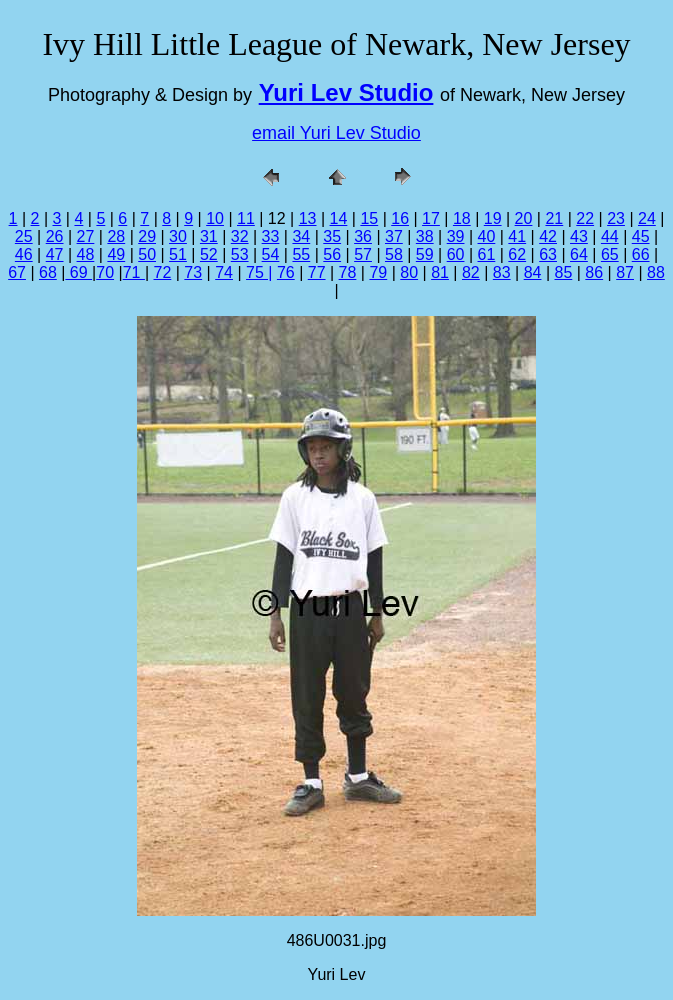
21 (554, 218)
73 (193, 272)
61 (487, 254)
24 (647, 218)
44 (610, 236)
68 (48, 272)
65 (610, 254)
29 (147, 236)
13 (308, 218)
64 (579, 254)
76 (286, 272)
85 (564, 272)
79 (378, 272)
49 (116, 254)
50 (147, 254)
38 (425, 236)
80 (409, 272)
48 (86, 254)
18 (462, 218)
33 (271, 236)
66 (641, 254)
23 (616, 218)
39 (456, 236)
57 (363, 254)
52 (209, 254)
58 (394, 254)
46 (24, 254)
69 (78, 272)
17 (431, 218)
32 (240, 236)
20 (524, 218)
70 (105, 272)
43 (579, 236)
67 (17, 272)
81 (440, 272)
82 (471, 272)
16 (400, 218)
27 (86, 236)
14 (339, 218)
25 (24, 236)
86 (594, 272)
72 (163, 272)
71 (134, 272)
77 (317, 272)
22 (585, 218)
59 (425, 254)
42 (548, 236)
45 (641, 236)
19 (493, 218)
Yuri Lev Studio (346, 92)
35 (332, 236)
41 (517, 236)
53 (240, 254)
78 (348, 272)
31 (209, 236)
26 (55, 236)
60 (456, 254)
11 (246, 218)
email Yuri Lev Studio (336, 133)
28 (116, 236)
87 (625, 272)
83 (502, 272)
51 (178, 254)
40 (487, 236)
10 (215, 218)
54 (271, 254)
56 (332, 254)
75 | (259, 272)
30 (178, 236)
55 (301, 254)
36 (363, 236)
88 (656, 272)
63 (548, 254)
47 (55, 254)
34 (301, 236)
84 (533, 272)
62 (517, 254)
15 (369, 218)
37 (394, 236)
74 (224, 272)
